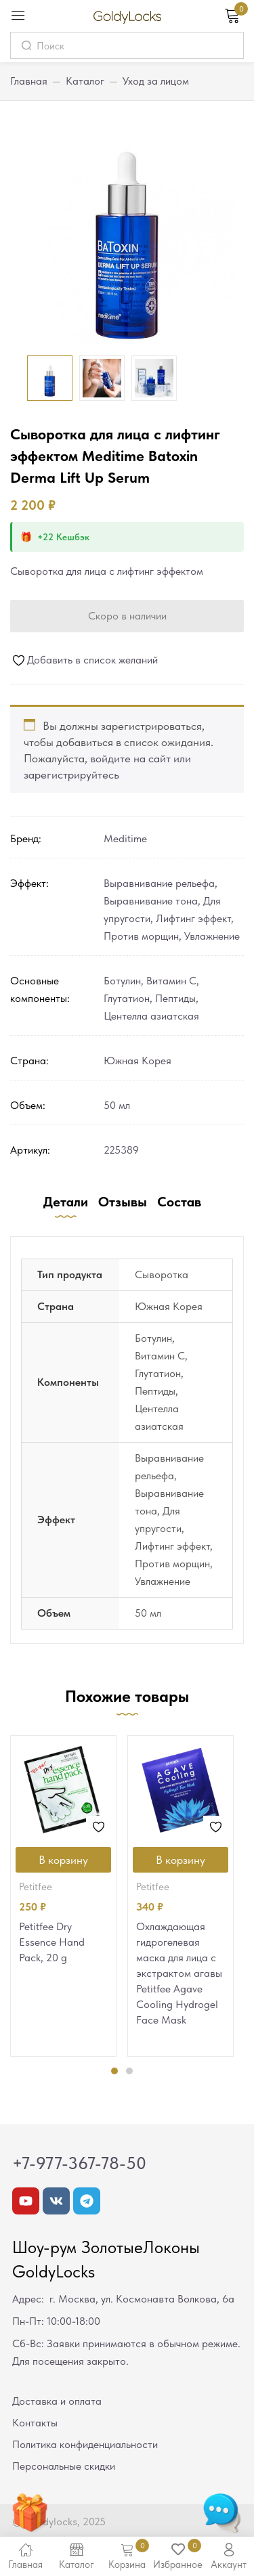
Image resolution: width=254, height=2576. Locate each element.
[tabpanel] (63, 1896)
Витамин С (171, 980)
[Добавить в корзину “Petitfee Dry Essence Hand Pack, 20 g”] (63, 1860)
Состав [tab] (179, 1202)
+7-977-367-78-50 (79, 2163)
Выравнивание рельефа (159, 883)
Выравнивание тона (151, 900)
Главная (28, 80)
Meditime (125, 838)
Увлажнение (212, 936)
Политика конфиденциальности (85, 2444)
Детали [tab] (65, 1202)
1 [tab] (114, 2071)
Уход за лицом (156, 80)
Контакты (35, 2422)
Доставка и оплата (57, 2401)
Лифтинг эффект (193, 918)
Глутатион (127, 998)
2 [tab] (129, 2071)
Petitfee (35, 1887)
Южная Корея (137, 1060)
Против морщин (141, 936)
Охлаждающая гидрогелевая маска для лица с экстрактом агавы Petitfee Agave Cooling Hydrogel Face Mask (179, 1973)
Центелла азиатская (151, 1015)
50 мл (117, 1105)
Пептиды (175, 998)
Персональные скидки (63, 2466)
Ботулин (122, 980)
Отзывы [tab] (122, 1202)
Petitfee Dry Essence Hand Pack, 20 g (52, 1942)
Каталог (85, 80)
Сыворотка (161, 1274)
